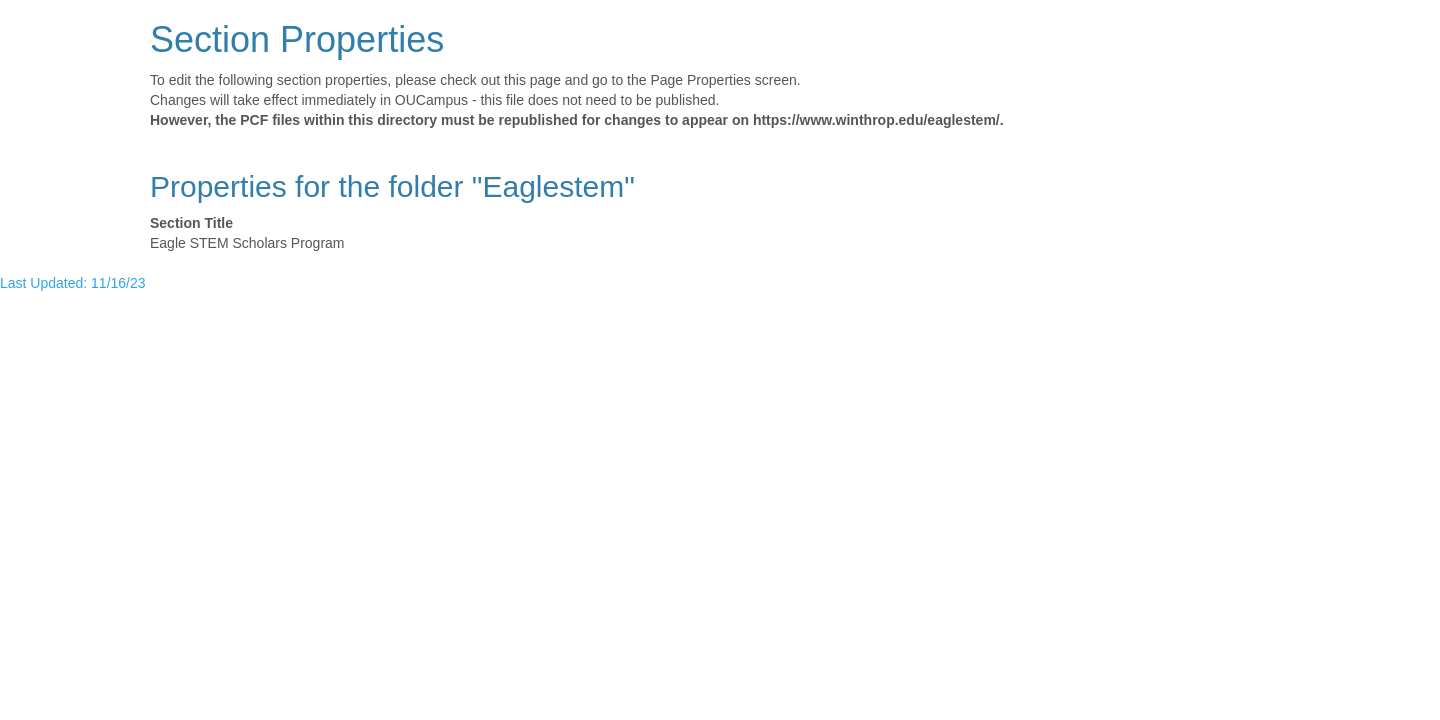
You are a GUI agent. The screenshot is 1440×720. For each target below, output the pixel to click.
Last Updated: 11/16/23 (73, 283)
